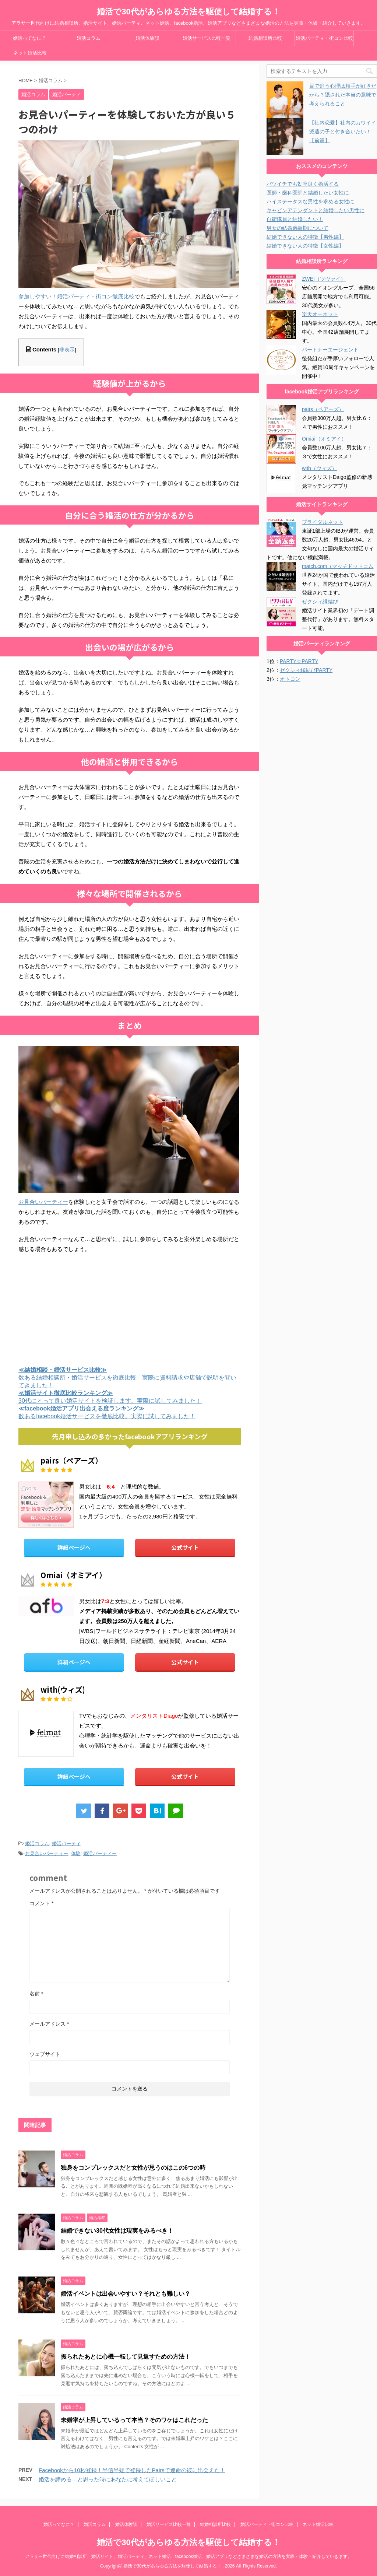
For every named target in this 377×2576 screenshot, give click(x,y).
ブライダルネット (322, 522)
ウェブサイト (44, 2054)
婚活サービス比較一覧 (206, 38)
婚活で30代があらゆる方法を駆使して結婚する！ (188, 11)
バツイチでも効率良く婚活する (303, 184)
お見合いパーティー (43, 1202)
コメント (41, 1903)
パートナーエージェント (330, 350)
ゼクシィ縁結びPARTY (306, 670)
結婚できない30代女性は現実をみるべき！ (117, 2231)
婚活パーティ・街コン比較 (324, 38)
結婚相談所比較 (265, 38)
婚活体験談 (147, 38)
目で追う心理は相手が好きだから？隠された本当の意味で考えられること (342, 94)
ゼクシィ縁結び (320, 601)
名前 (36, 1994)
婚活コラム (89, 38)
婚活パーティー (100, 1853)
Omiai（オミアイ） (324, 439)
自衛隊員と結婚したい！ (295, 219)
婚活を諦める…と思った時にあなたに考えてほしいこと (108, 2479)
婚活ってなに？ (29, 38)
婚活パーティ (66, 1843)
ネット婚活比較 (30, 53)
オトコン (290, 679)
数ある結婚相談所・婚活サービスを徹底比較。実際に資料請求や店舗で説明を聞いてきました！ (127, 1377)
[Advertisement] (129, 1308)
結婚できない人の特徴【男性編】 (305, 237)
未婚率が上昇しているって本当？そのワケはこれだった (134, 2420)
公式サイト (185, 1547)
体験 (76, 1853)
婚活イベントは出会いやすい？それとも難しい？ (125, 2294)
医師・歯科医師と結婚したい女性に (308, 193)
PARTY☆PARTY (299, 661)
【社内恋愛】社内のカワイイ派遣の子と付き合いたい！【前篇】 (342, 131)
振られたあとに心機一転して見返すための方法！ (125, 2357)
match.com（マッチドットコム (337, 566)
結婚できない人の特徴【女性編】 (305, 246)
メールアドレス (49, 2024)
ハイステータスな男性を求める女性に (310, 201)
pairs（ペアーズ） (323, 409)
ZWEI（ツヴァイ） (324, 279)
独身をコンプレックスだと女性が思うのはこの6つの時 (133, 2168)
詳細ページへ (74, 1547)
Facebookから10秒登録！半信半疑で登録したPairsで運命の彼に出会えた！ (132, 2470)
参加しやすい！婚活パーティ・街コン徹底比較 (76, 296)
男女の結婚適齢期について (297, 228)
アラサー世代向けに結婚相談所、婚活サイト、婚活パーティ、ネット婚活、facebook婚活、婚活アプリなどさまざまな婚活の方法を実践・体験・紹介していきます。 (188, 2556)
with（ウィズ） (319, 468)
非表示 (67, 350)
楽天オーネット (320, 314)
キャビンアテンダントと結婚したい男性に (315, 210)
